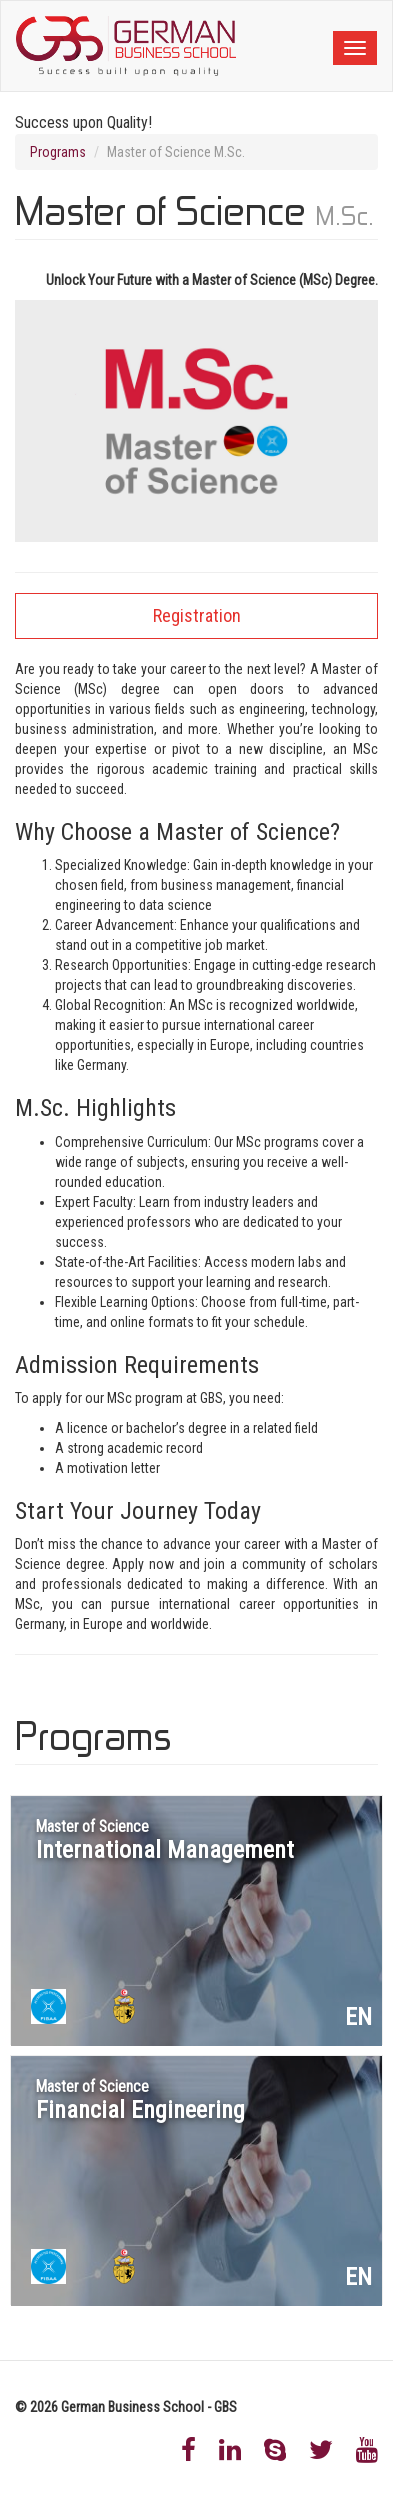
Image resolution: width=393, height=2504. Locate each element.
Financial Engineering (140, 2101)
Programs (58, 152)
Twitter (321, 2450)
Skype (275, 2450)
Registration (197, 615)
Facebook (188, 2450)
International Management (165, 1841)
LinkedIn (230, 2450)
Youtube (367, 2450)
